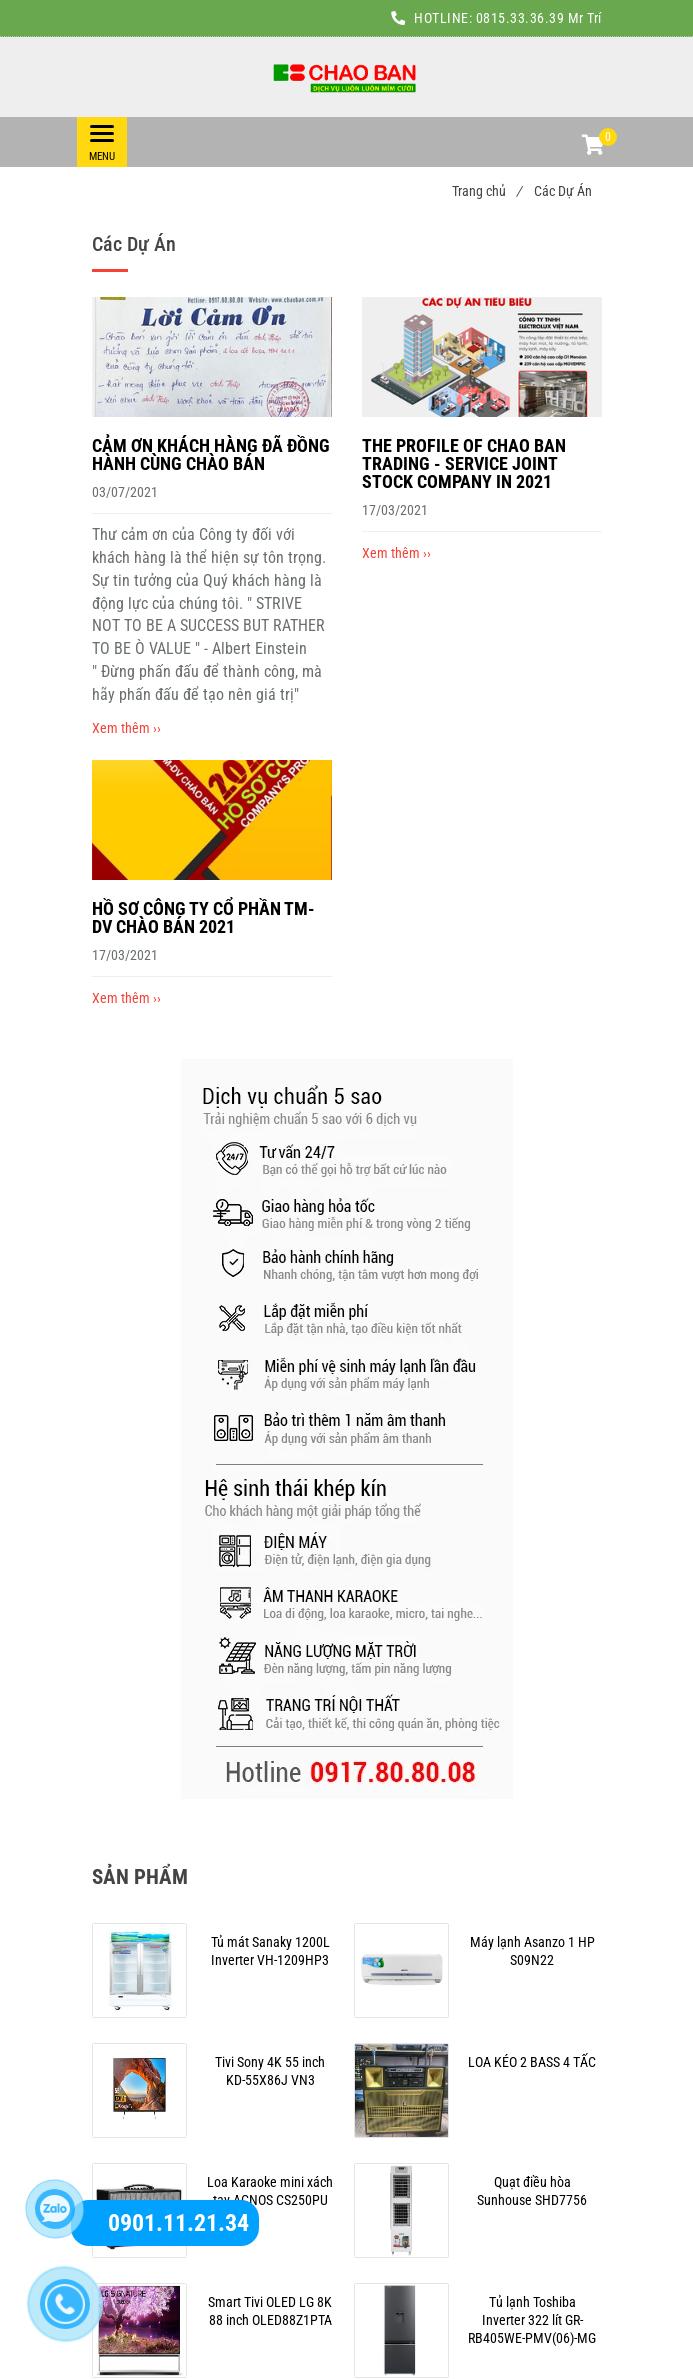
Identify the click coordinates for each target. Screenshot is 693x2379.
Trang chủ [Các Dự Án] (486, 191)
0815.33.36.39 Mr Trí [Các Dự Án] (539, 18)
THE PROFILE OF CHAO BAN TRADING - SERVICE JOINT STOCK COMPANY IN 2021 (464, 463)
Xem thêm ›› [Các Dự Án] (126, 728)
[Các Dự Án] (347, 77)
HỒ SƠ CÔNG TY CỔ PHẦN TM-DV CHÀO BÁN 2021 (203, 917)
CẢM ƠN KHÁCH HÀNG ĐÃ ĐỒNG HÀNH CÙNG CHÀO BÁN (211, 454)
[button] (592, 147)
